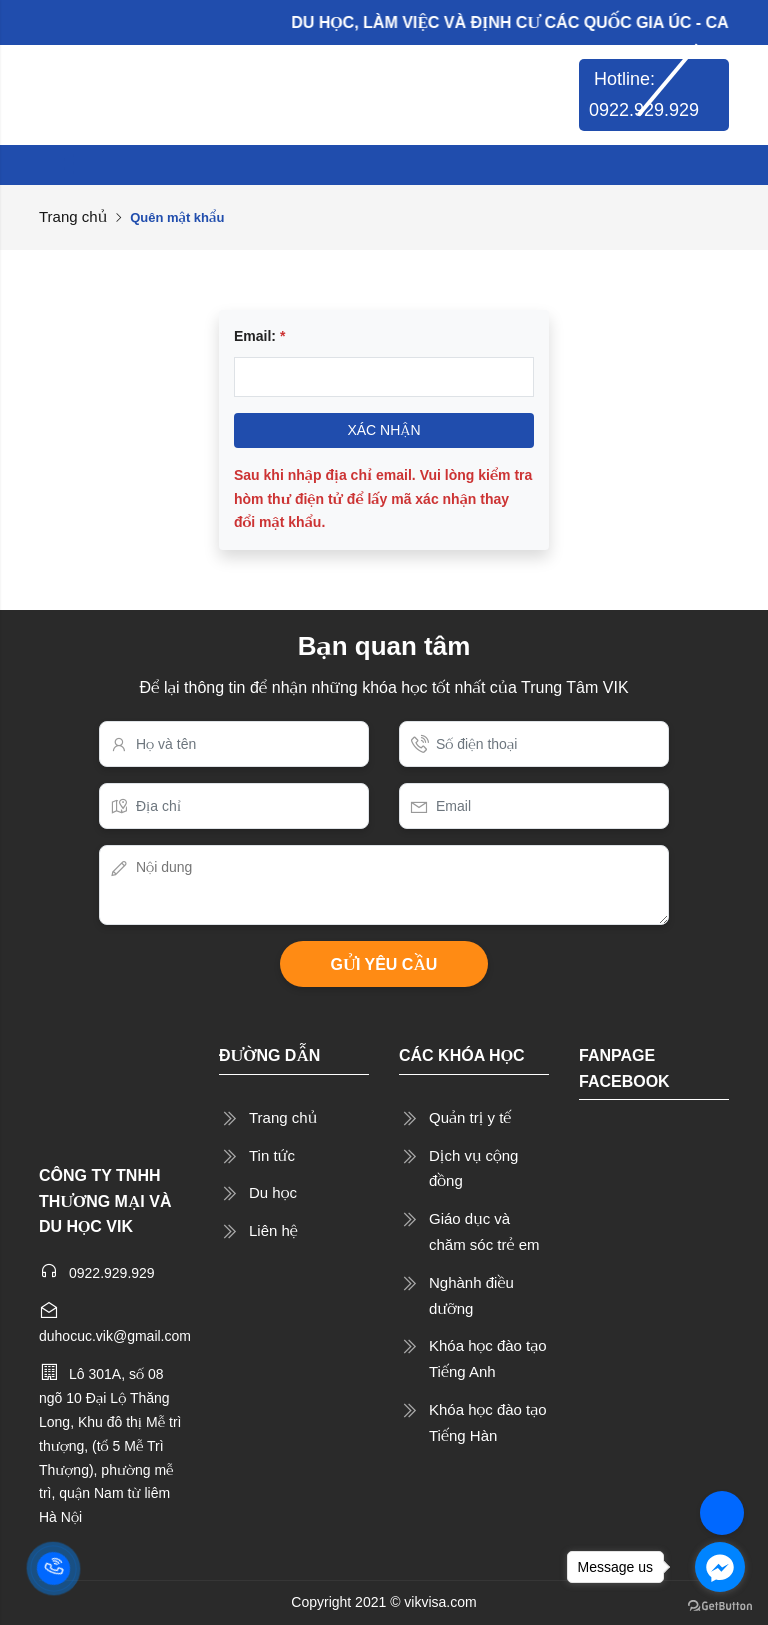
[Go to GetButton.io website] (720, 1605)
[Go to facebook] (720, 1567)
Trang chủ (73, 216)
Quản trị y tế (470, 1117)
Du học (273, 1192)
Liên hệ (273, 1230)
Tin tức (272, 1155)
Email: (259, 336)
